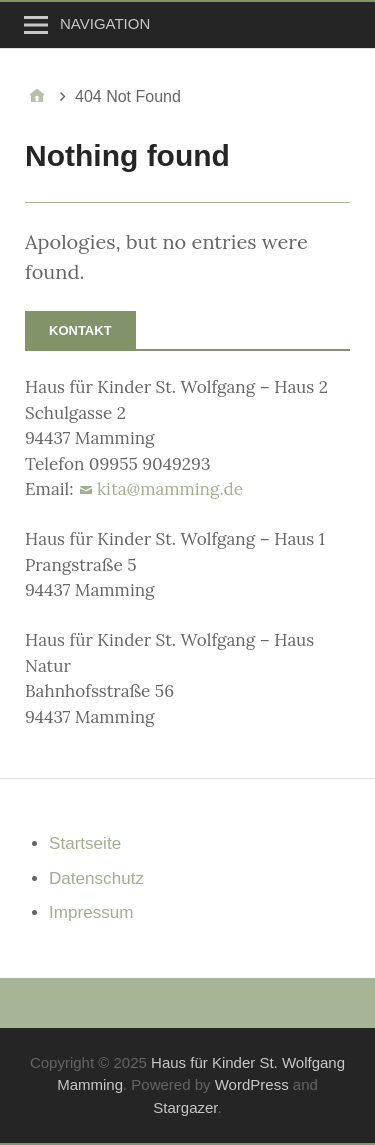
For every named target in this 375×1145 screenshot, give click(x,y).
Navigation (105, 23)
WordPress (252, 1084)
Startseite (85, 843)
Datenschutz (96, 878)
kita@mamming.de (170, 489)
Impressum (91, 912)
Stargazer (185, 1107)
